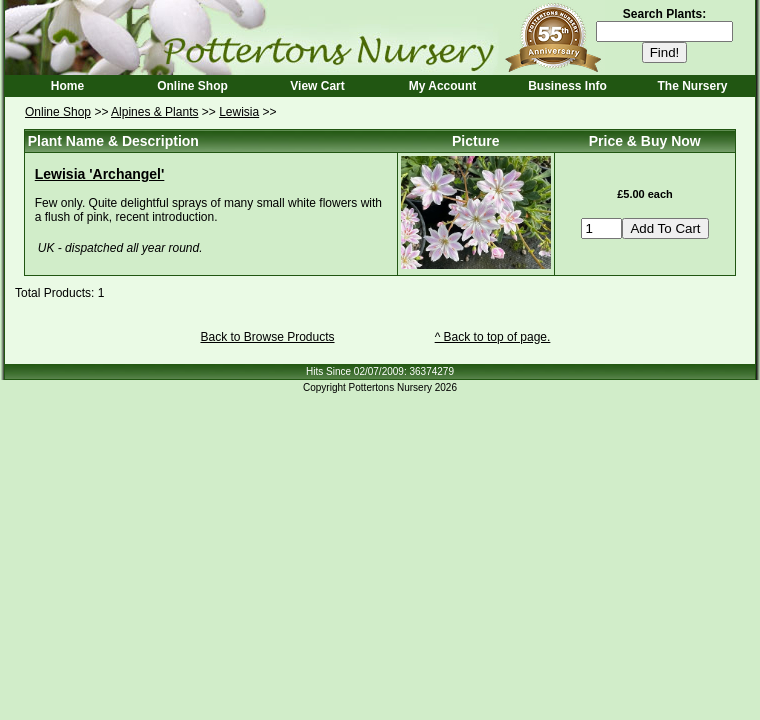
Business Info (567, 86)
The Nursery (692, 86)
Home (67, 86)
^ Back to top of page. (493, 337)
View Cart (317, 86)
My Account (443, 86)
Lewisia (239, 112)
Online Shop (192, 86)
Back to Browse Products (267, 337)
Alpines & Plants (154, 112)
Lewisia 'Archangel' (100, 174)
